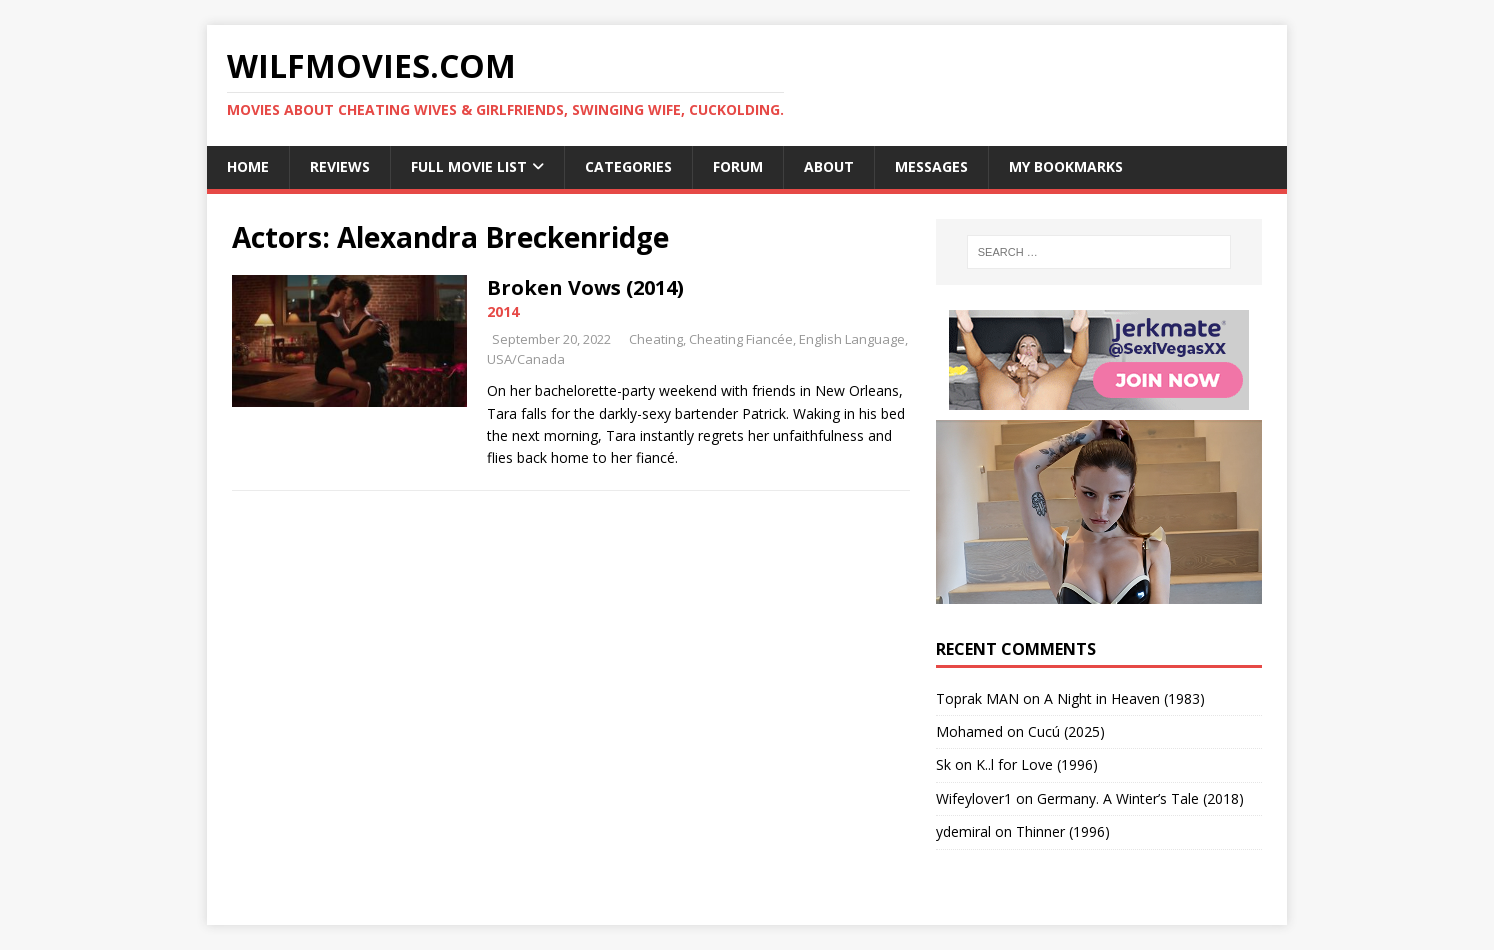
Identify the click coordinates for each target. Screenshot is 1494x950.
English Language (852, 339)
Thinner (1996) (1063, 831)
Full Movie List (469, 166)
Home (248, 166)
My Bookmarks (1066, 166)
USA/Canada (526, 359)
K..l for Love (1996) (1037, 764)
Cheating (656, 339)
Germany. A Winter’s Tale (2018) (1140, 798)
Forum (738, 166)
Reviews (340, 166)
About (829, 166)
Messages (931, 166)
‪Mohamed (969, 731)
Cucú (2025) (1066, 731)
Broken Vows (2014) (585, 287)
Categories (628, 166)
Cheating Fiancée (741, 339)
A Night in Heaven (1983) (1124, 698)
